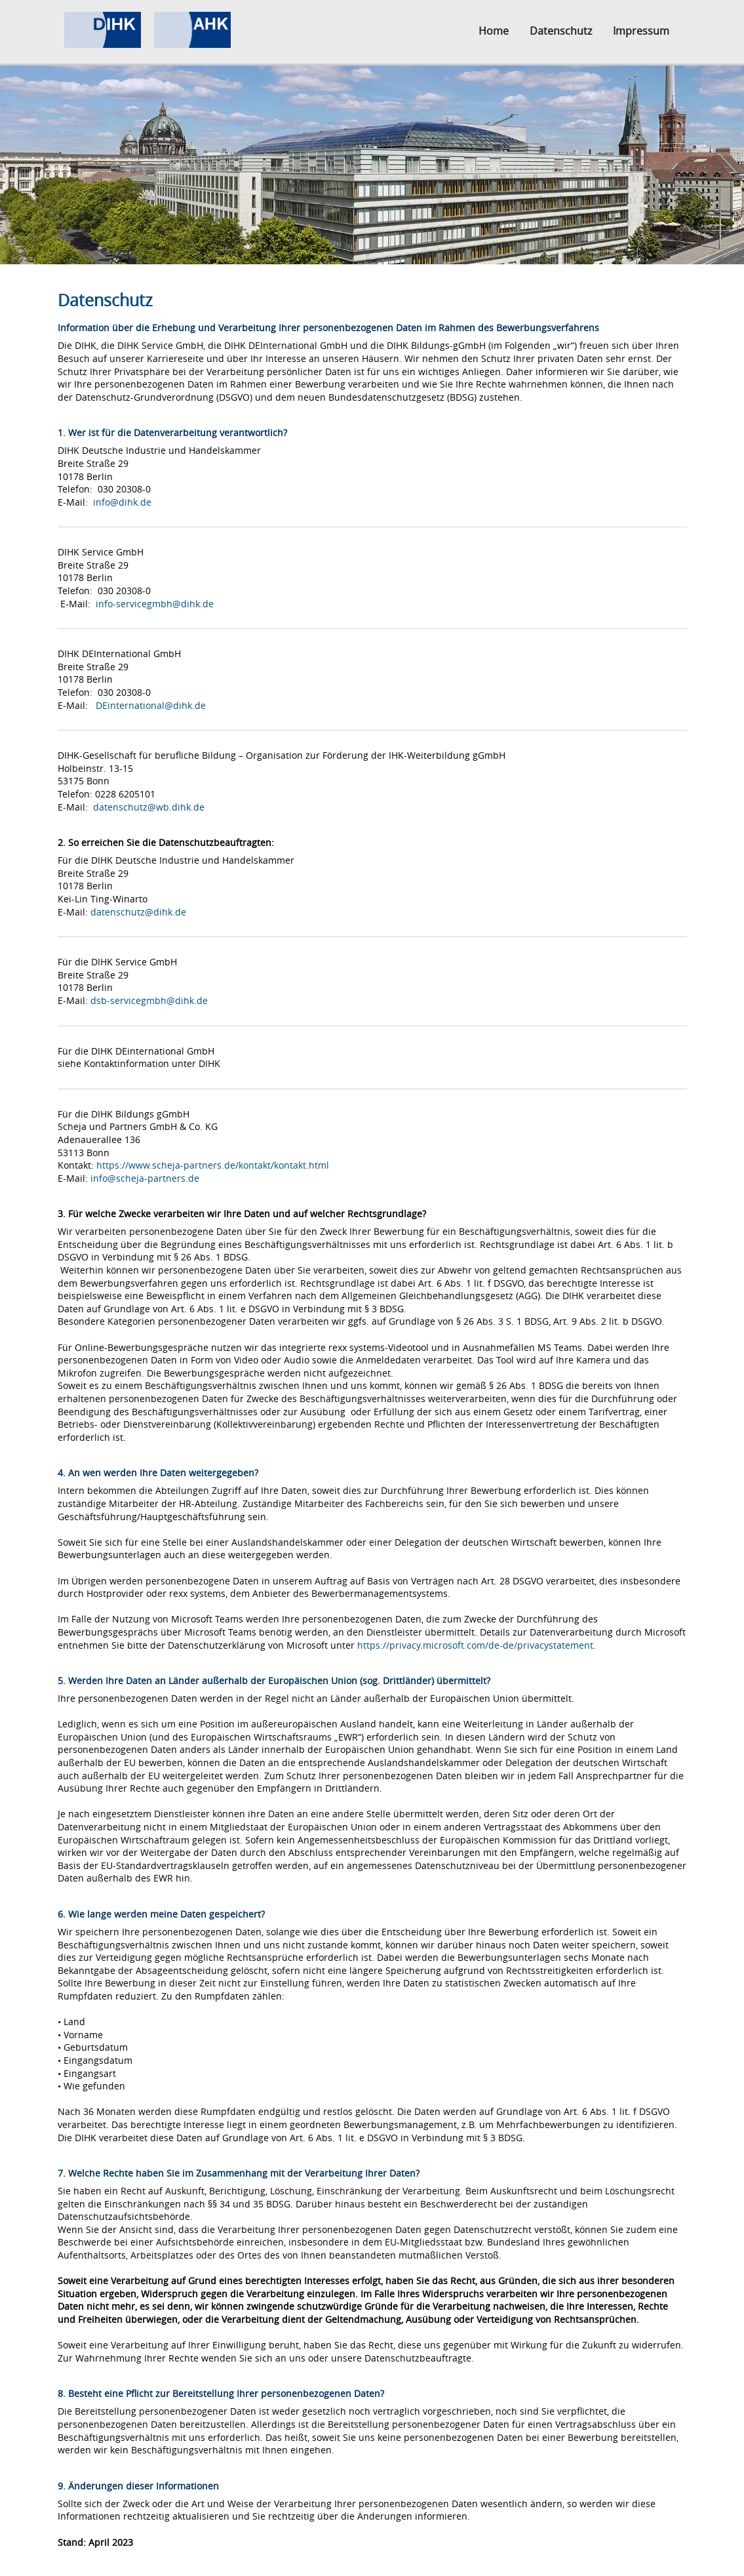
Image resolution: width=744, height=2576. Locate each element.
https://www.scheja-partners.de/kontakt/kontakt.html (212, 1165)
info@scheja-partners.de (144, 1178)
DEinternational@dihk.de (151, 705)
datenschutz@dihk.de (138, 912)
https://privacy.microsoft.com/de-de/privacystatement (475, 1645)
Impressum (641, 31)
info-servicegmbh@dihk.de (155, 603)
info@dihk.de (122, 502)
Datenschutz (561, 31)
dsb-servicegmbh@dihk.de (149, 1000)
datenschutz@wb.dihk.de (149, 807)
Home (494, 31)
